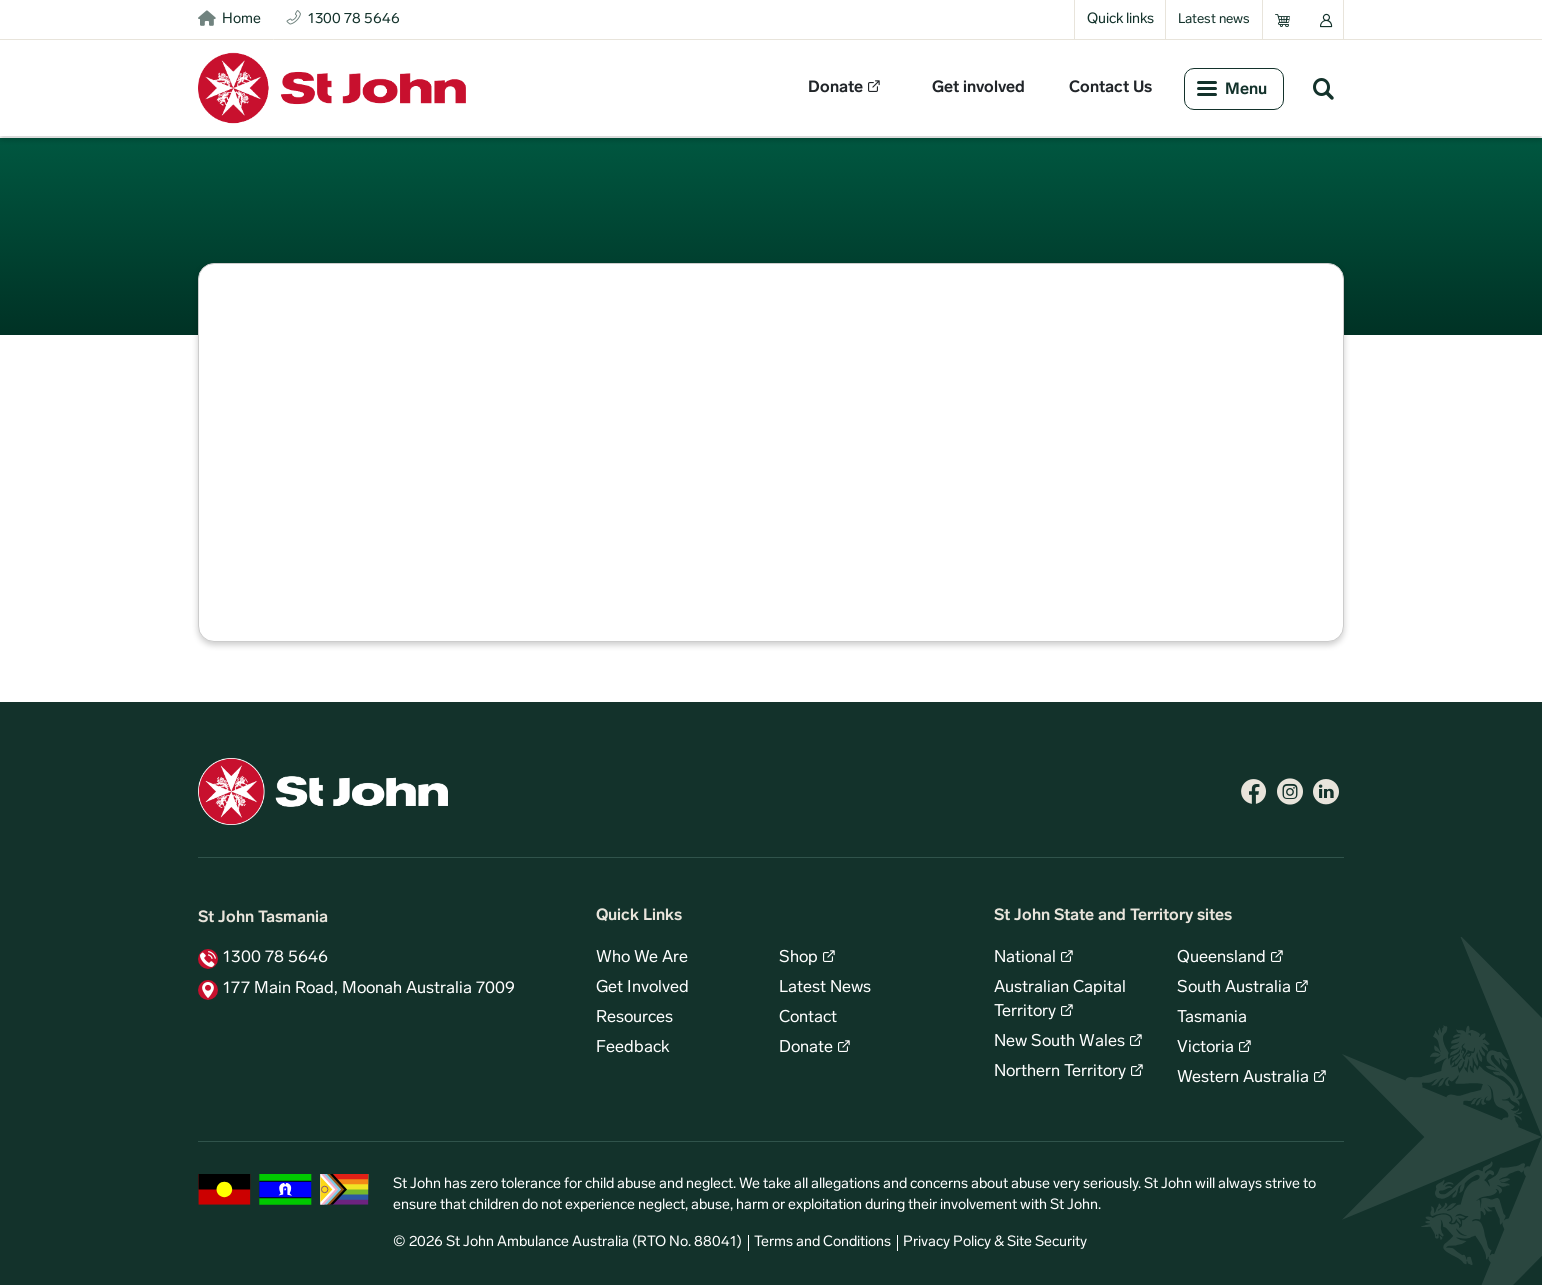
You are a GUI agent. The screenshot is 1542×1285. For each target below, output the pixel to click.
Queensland (1221, 958)
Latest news (1214, 19)
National (1025, 958)
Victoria (1205, 1048)
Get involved (978, 88)
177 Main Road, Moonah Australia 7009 (369, 989)
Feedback (633, 1048)
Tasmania (1212, 1018)
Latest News (825, 988)
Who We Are (642, 958)
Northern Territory (1060, 1072)
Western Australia (1243, 1078)
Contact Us (1110, 88)
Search (1323, 88)
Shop (798, 958)
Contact (808, 1018)
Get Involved (642, 988)
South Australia (1234, 988)
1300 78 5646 (275, 958)
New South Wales (1059, 1042)
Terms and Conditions (822, 1242)
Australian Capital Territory (1060, 1000)
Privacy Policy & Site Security (995, 1242)
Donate (835, 88)
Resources (634, 1018)
